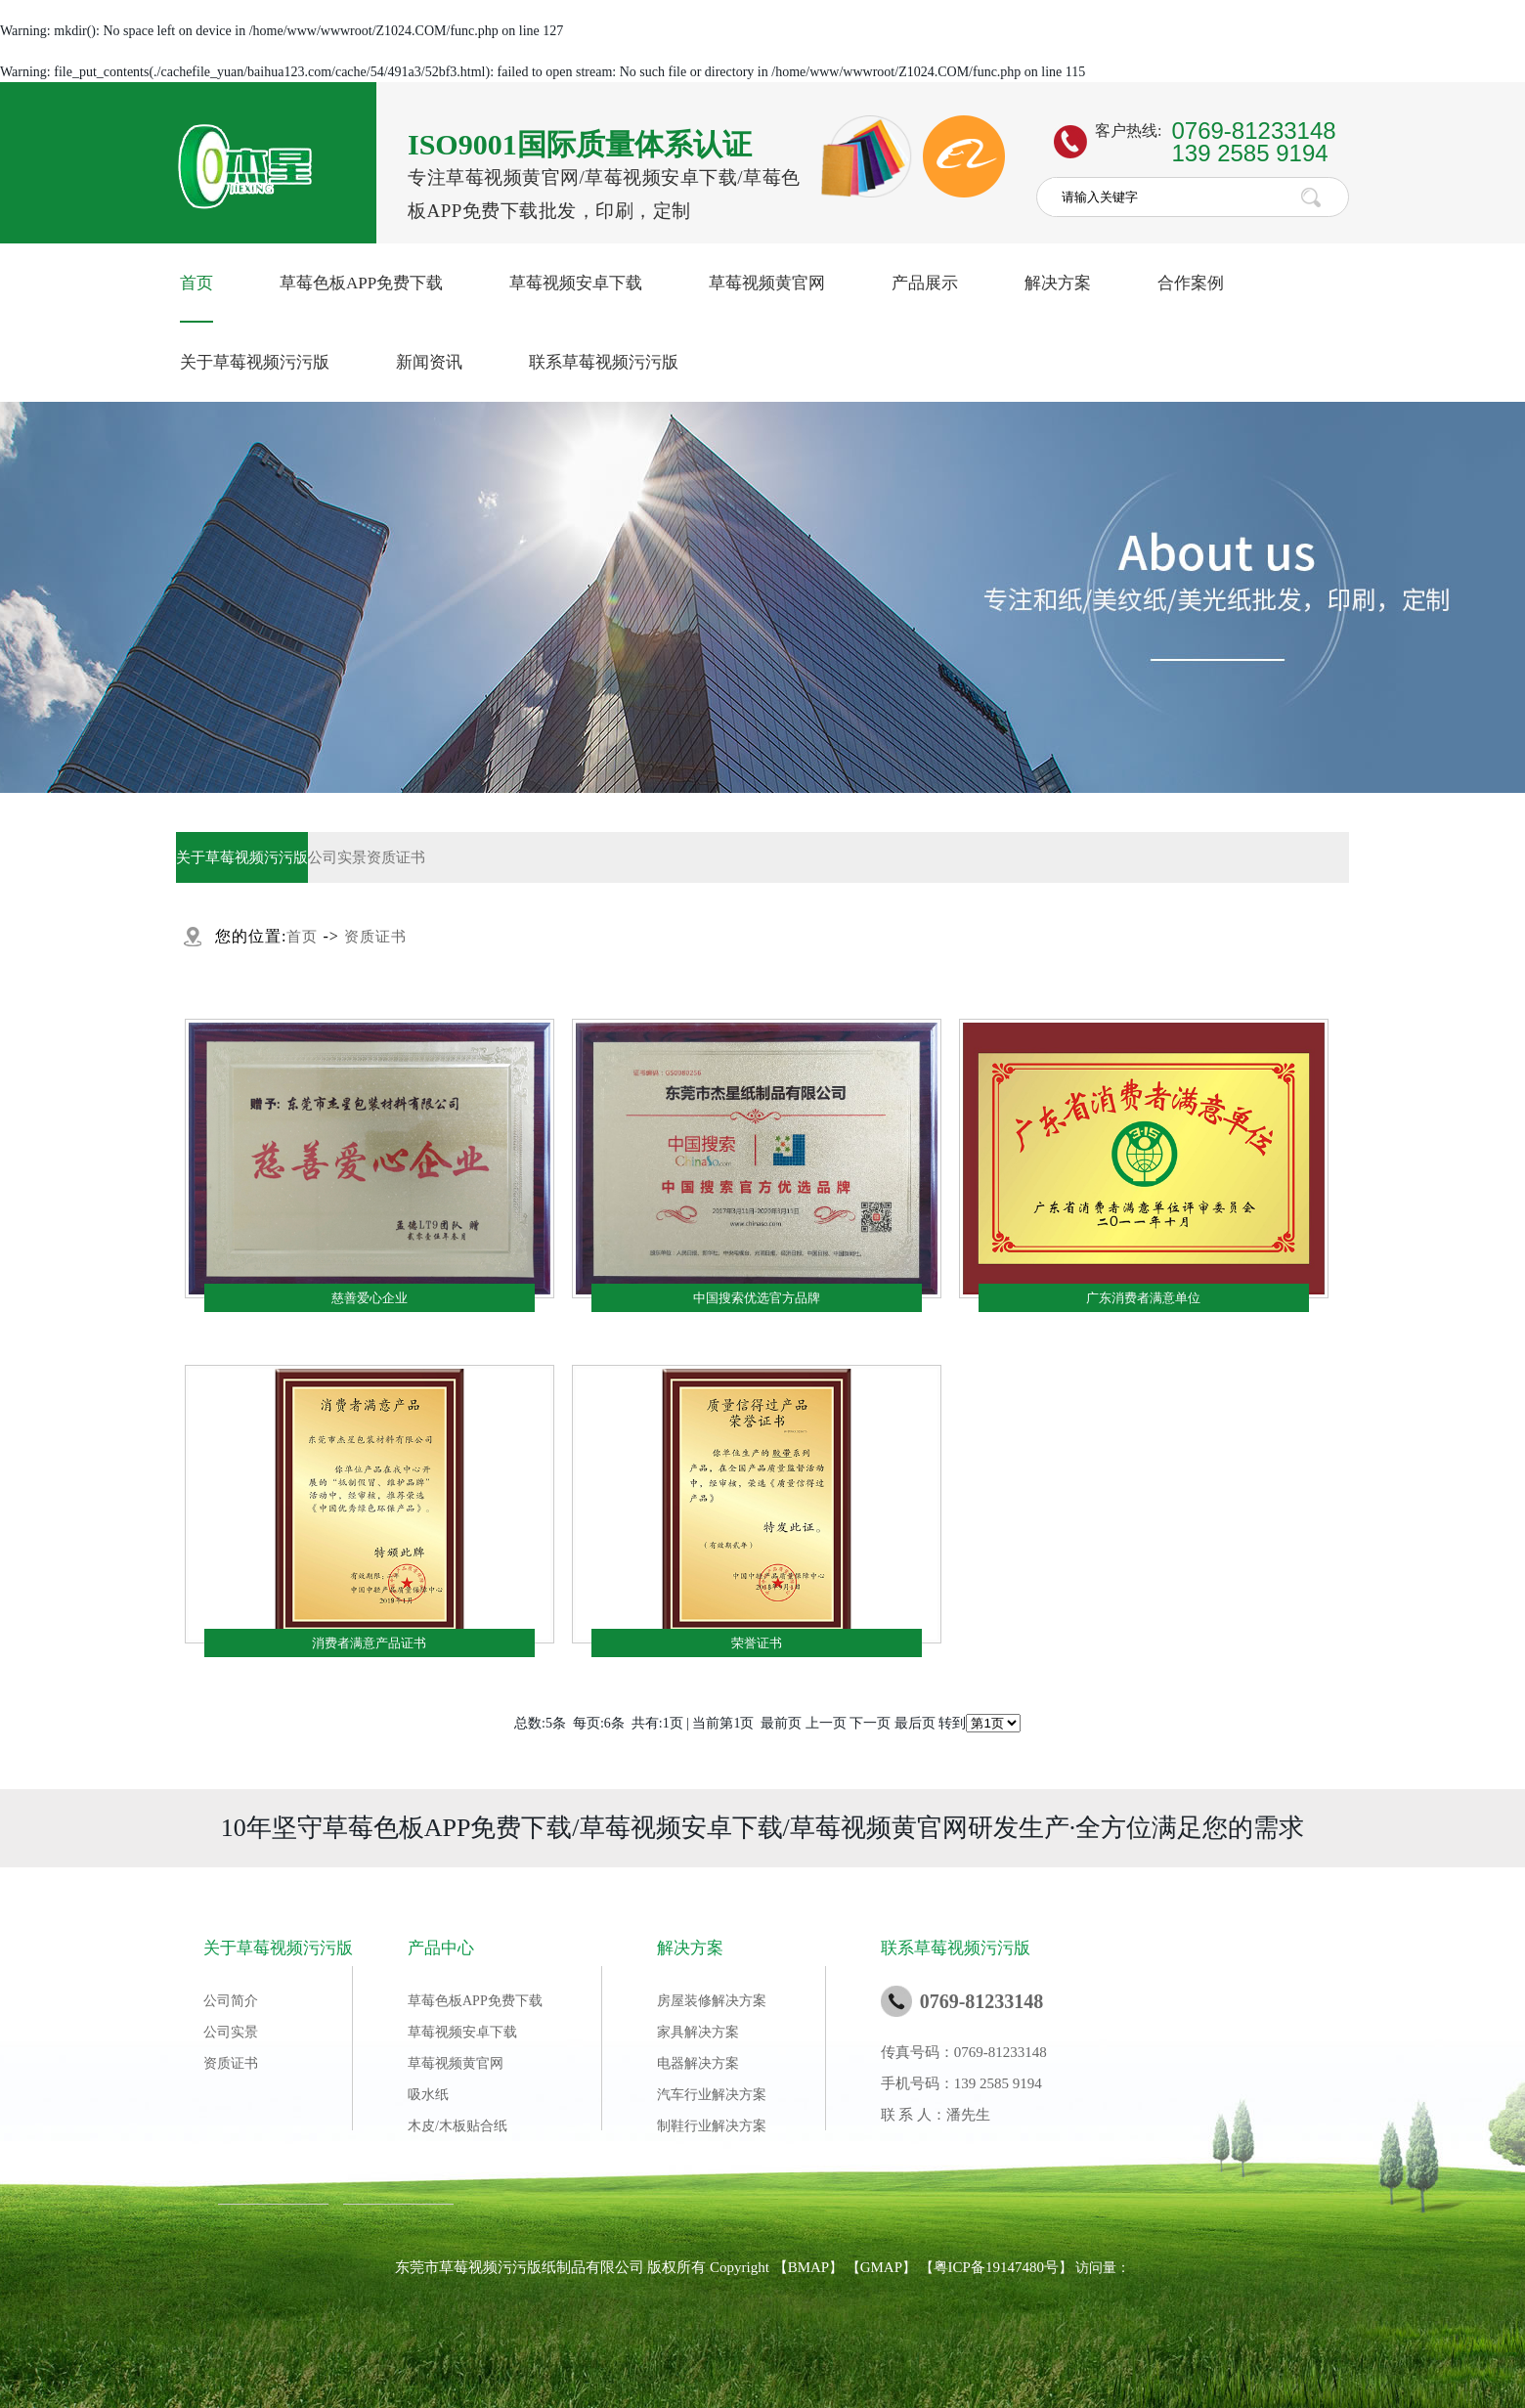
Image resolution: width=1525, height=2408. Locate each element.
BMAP (809, 2267)
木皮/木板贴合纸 (457, 2126)
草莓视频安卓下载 (575, 283)
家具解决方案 (698, 2032)
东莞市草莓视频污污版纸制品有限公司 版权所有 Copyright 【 (591, 2267)
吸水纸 (428, 2094)
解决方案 (1057, 283)
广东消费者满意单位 (1143, 1298)
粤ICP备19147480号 (996, 2267)
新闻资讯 (429, 362)
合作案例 (1190, 283)
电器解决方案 (698, 2063)
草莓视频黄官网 (767, 283)
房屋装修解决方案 (711, 2000)
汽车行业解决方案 (711, 2094)
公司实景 (337, 857)
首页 (196, 283)
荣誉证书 (756, 1643)
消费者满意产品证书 (369, 1643)
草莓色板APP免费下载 (361, 283)
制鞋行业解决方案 (711, 2126)
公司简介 (230, 2000)
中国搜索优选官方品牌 (756, 1298)
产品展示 (925, 283)
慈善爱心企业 (369, 1298)
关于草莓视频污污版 (254, 362)
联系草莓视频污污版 (603, 362)
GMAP (881, 2267)
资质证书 (396, 857)
